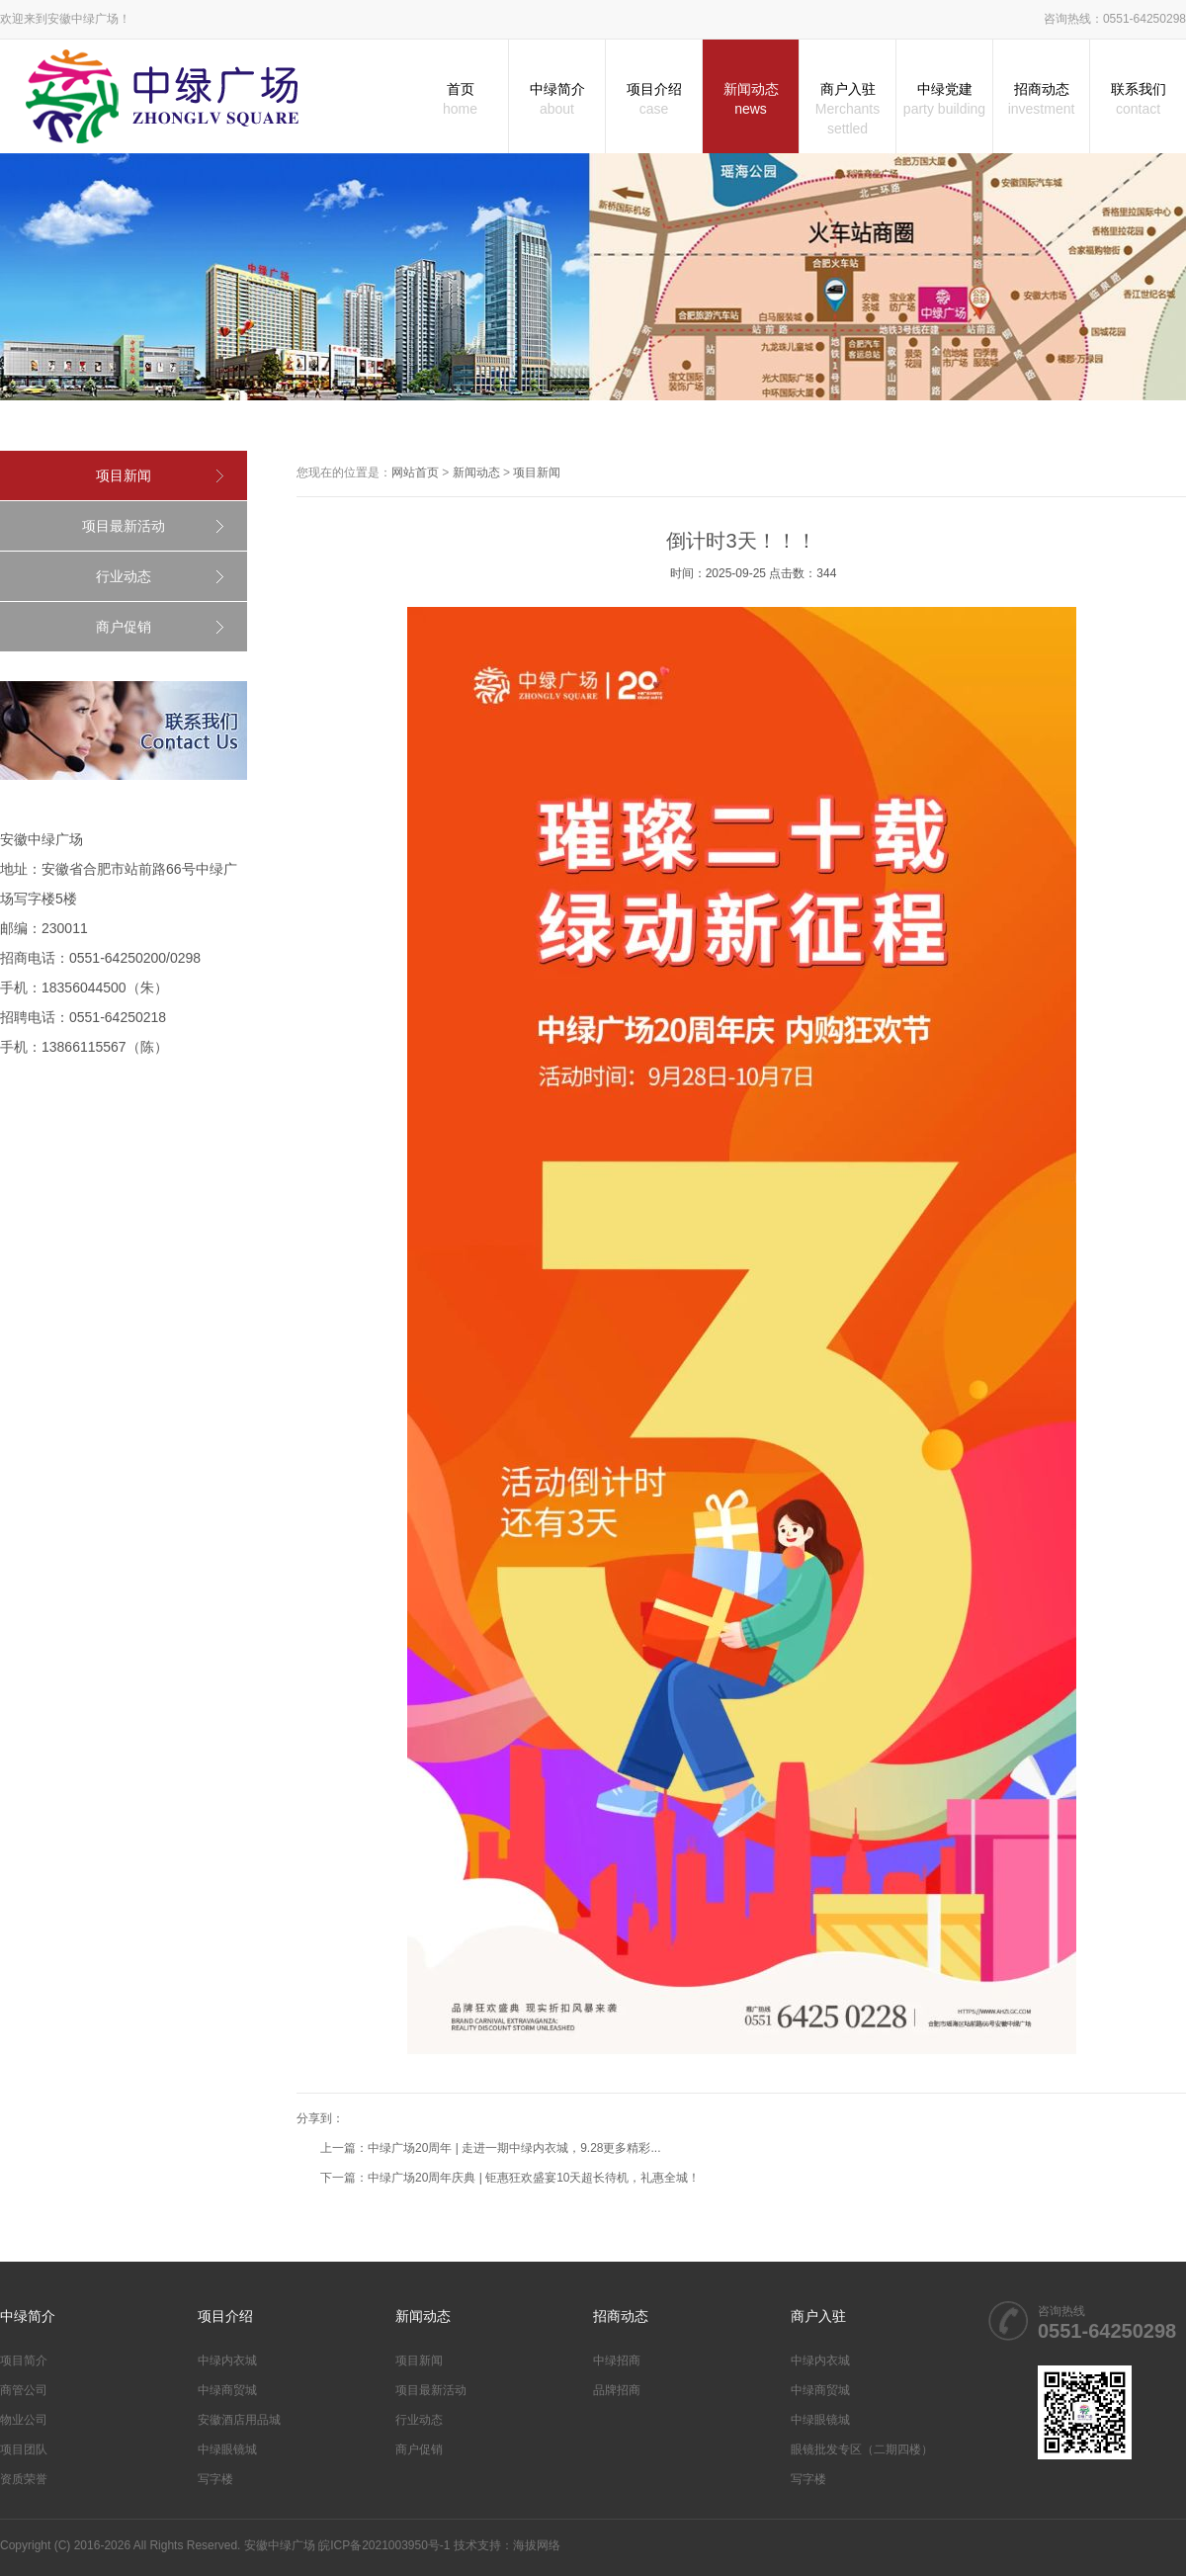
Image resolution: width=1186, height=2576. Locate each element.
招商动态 (1041, 100)
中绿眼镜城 (227, 2449)
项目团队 (23, 2449)
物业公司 (23, 2420)
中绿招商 (616, 2360)
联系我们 (1138, 100)
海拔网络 (536, 2545)
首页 (460, 100)
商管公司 (23, 2390)
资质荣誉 (23, 2479)
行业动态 (123, 576)
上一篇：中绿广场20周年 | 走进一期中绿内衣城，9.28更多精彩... (490, 2148)
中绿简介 (557, 100)
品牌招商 (616, 2390)
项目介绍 (654, 100)
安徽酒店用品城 (239, 2420)
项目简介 (23, 2360)
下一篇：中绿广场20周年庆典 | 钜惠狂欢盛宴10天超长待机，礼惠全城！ (510, 2178)
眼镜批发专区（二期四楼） (862, 2449)
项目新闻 (123, 475)
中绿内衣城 (227, 2360)
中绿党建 (944, 100)
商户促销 (123, 627)
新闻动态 (751, 100)
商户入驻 (847, 109)
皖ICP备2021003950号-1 (384, 2545)
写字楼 (215, 2479)
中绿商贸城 (227, 2390)
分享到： (320, 2118)
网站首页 (415, 472)
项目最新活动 (123, 526)
